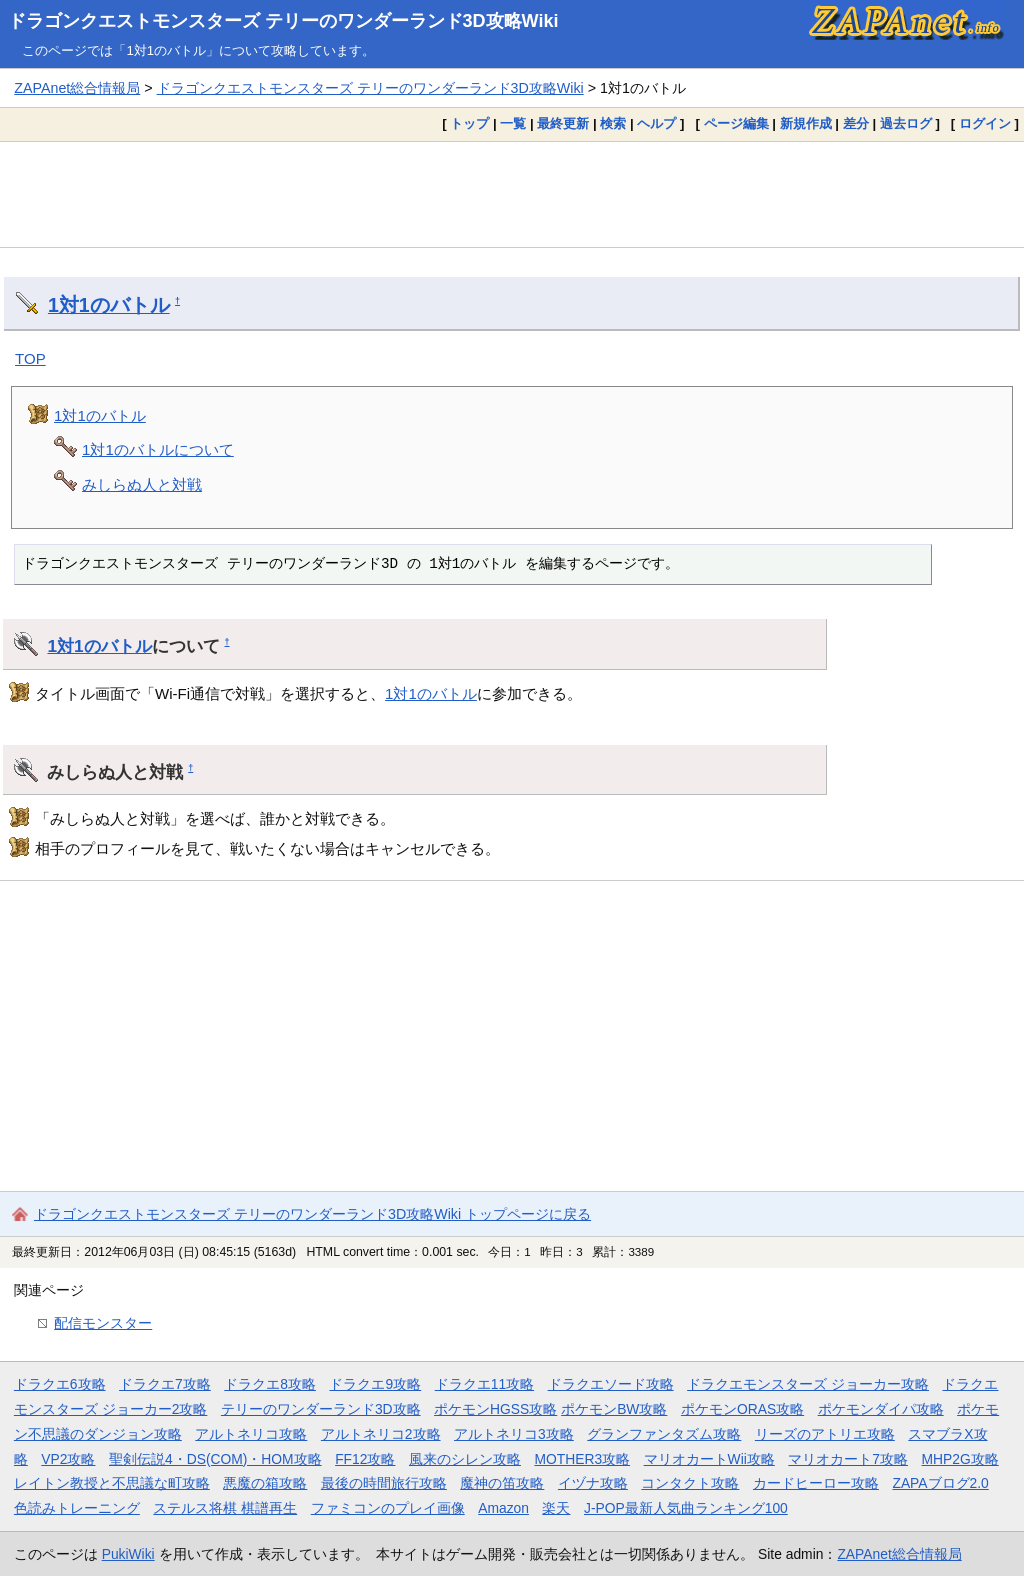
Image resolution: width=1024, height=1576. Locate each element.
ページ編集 (736, 123)
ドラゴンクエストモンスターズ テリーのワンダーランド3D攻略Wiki (283, 21)
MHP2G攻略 (960, 1459)
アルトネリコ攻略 (251, 1434)
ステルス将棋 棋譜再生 (225, 1508)
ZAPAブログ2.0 (940, 1483)
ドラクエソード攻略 (611, 1384)
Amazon (503, 1508)
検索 (613, 123)
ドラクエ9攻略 (375, 1384)
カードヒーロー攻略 (816, 1483)
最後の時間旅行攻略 (384, 1483)
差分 (856, 123)
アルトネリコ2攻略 (381, 1434)
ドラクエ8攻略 (270, 1384)
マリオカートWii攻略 (709, 1459)
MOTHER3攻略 (582, 1459)
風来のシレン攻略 (465, 1459)
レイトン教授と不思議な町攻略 (112, 1483)
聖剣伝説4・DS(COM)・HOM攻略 (215, 1459)
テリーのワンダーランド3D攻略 (321, 1409)
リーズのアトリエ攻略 (825, 1434)
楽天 (556, 1508)
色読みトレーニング (77, 1508)
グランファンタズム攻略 (664, 1434)
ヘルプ (656, 123)
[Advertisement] (512, 194)
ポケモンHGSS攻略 (495, 1409)
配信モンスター (103, 1323)
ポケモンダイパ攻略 (881, 1409)
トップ (469, 123)
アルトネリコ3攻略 (514, 1434)
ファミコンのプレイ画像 (388, 1508)
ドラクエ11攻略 (484, 1384)
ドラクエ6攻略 (60, 1384)
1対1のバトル (109, 305)
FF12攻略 (365, 1459)
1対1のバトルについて (158, 449)
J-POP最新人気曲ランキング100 (686, 1508)
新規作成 (806, 123)
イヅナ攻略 (593, 1483)
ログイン (985, 123)
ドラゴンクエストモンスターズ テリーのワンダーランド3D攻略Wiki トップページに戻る (312, 1214)
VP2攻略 (68, 1459)
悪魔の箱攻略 (265, 1483)
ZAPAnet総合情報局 (77, 88)
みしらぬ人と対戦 (142, 484)
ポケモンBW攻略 (614, 1409)
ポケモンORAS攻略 (742, 1409)
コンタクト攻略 (690, 1483)
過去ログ (906, 123)
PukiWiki (128, 1554)
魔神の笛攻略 (502, 1483)
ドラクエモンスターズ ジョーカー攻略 (808, 1384)
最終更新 (563, 123)
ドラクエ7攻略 (165, 1384)
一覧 (513, 123)
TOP (30, 358)
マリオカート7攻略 (848, 1459)
